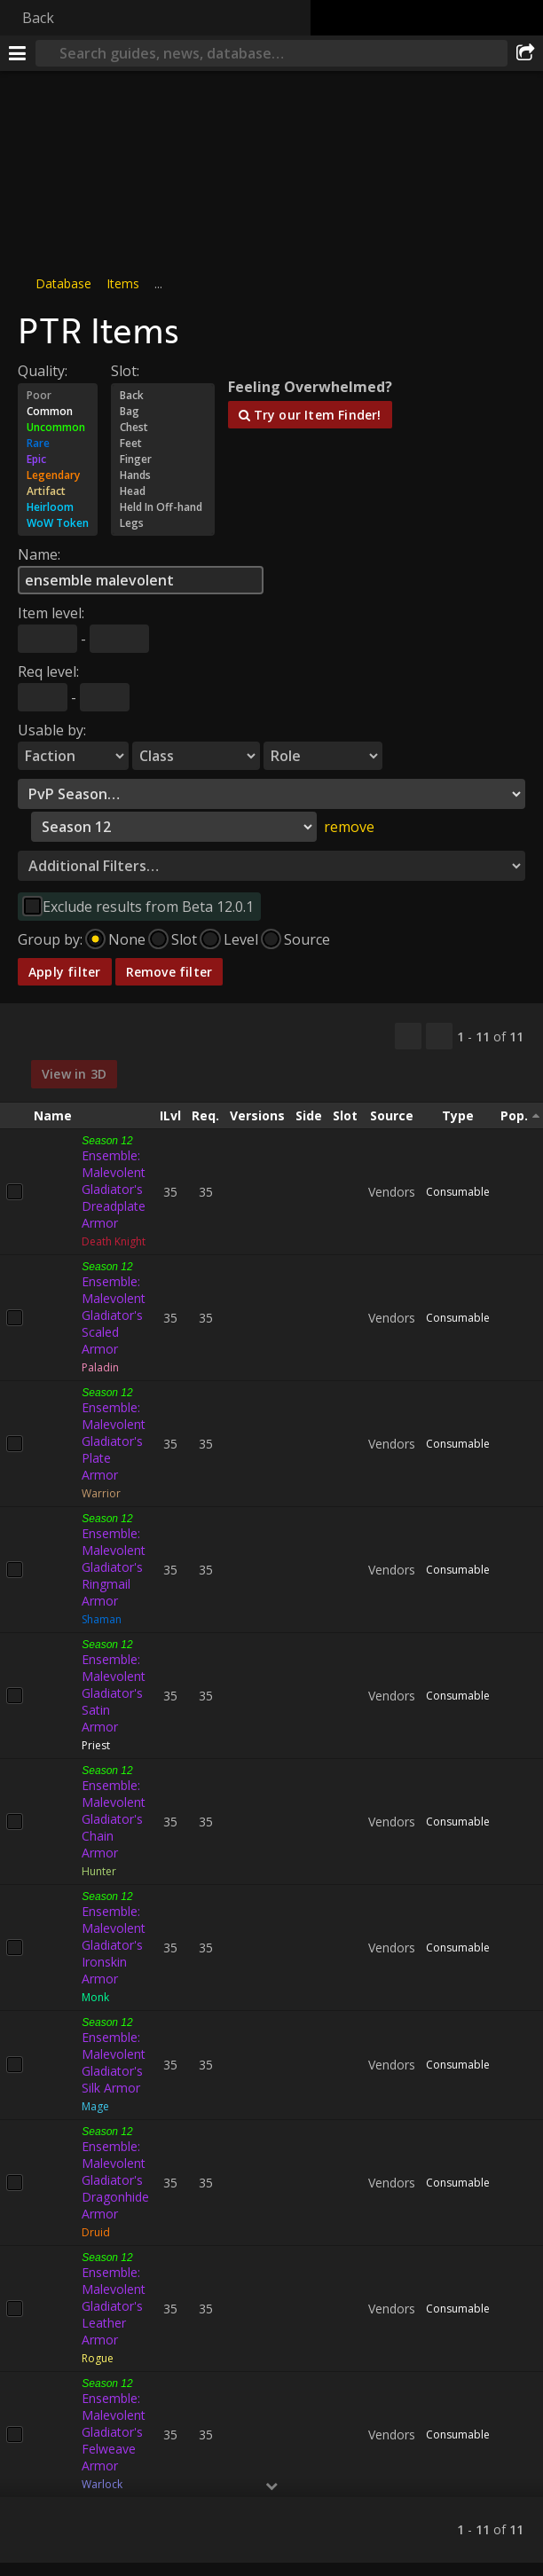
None (127, 939)
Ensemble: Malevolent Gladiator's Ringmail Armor (114, 1567)
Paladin (100, 1367)
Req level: (48, 671)
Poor (57, 396)
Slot (184, 939)
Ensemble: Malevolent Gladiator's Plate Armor (114, 1441)
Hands (163, 475)
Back (38, 17)
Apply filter (64, 971)
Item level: (51, 613)
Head (163, 491)
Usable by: (52, 730)
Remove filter (169, 971)
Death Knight (114, 1241)
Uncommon (57, 428)
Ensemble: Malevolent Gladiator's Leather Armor (114, 2306)
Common (57, 412)
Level (241, 939)
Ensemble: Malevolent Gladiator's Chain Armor (114, 1819)
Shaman (102, 1619)
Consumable (458, 1191)
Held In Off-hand (163, 507)
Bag (163, 412)
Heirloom (57, 507)
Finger (163, 459)
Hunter (99, 1871)
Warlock (102, 2484)
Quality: (42, 371)
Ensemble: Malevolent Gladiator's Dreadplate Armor (114, 1189)
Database (63, 283)
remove (349, 826)
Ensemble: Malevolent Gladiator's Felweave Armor (114, 2432)
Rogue (98, 2358)
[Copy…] (408, 1036)
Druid (96, 2232)
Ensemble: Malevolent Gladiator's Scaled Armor (114, 1315)
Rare (57, 444)
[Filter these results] (439, 1036)
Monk (95, 1997)
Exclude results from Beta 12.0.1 (148, 906)
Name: (39, 554)
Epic (57, 459)
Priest (96, 1745)
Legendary (57, 475)
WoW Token (57, 523)
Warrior (101, 1493)
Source (307, 939)
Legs (163, 523)
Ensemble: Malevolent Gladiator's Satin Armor (114, 1693)
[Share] (525, 53)
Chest (163, 428)
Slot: (125, 371)
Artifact (57, 491)
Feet (163, 444)
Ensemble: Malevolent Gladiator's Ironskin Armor (114, 1945)
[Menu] (17, 53)
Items (122, 283)
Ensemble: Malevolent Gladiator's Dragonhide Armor (115, 2180)
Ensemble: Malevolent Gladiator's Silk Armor (114, 2062)
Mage (95, 2106)
